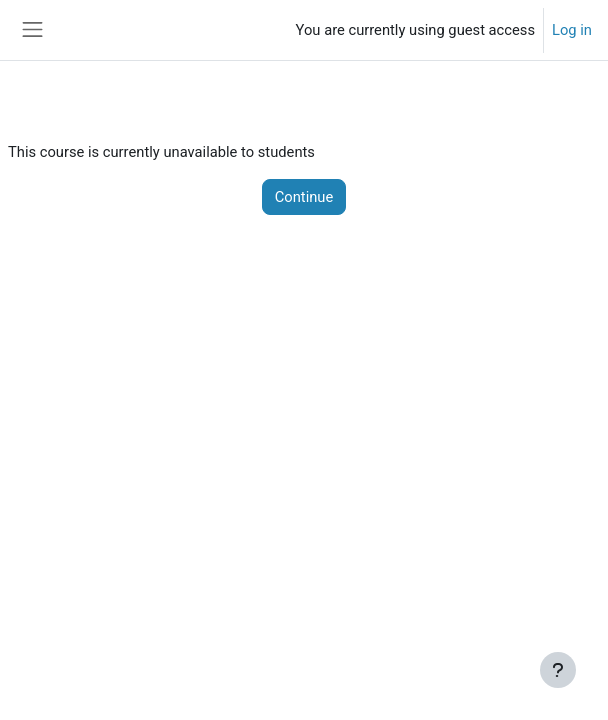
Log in (572, 30)
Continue (304, 197)
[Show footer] (558, 670)
